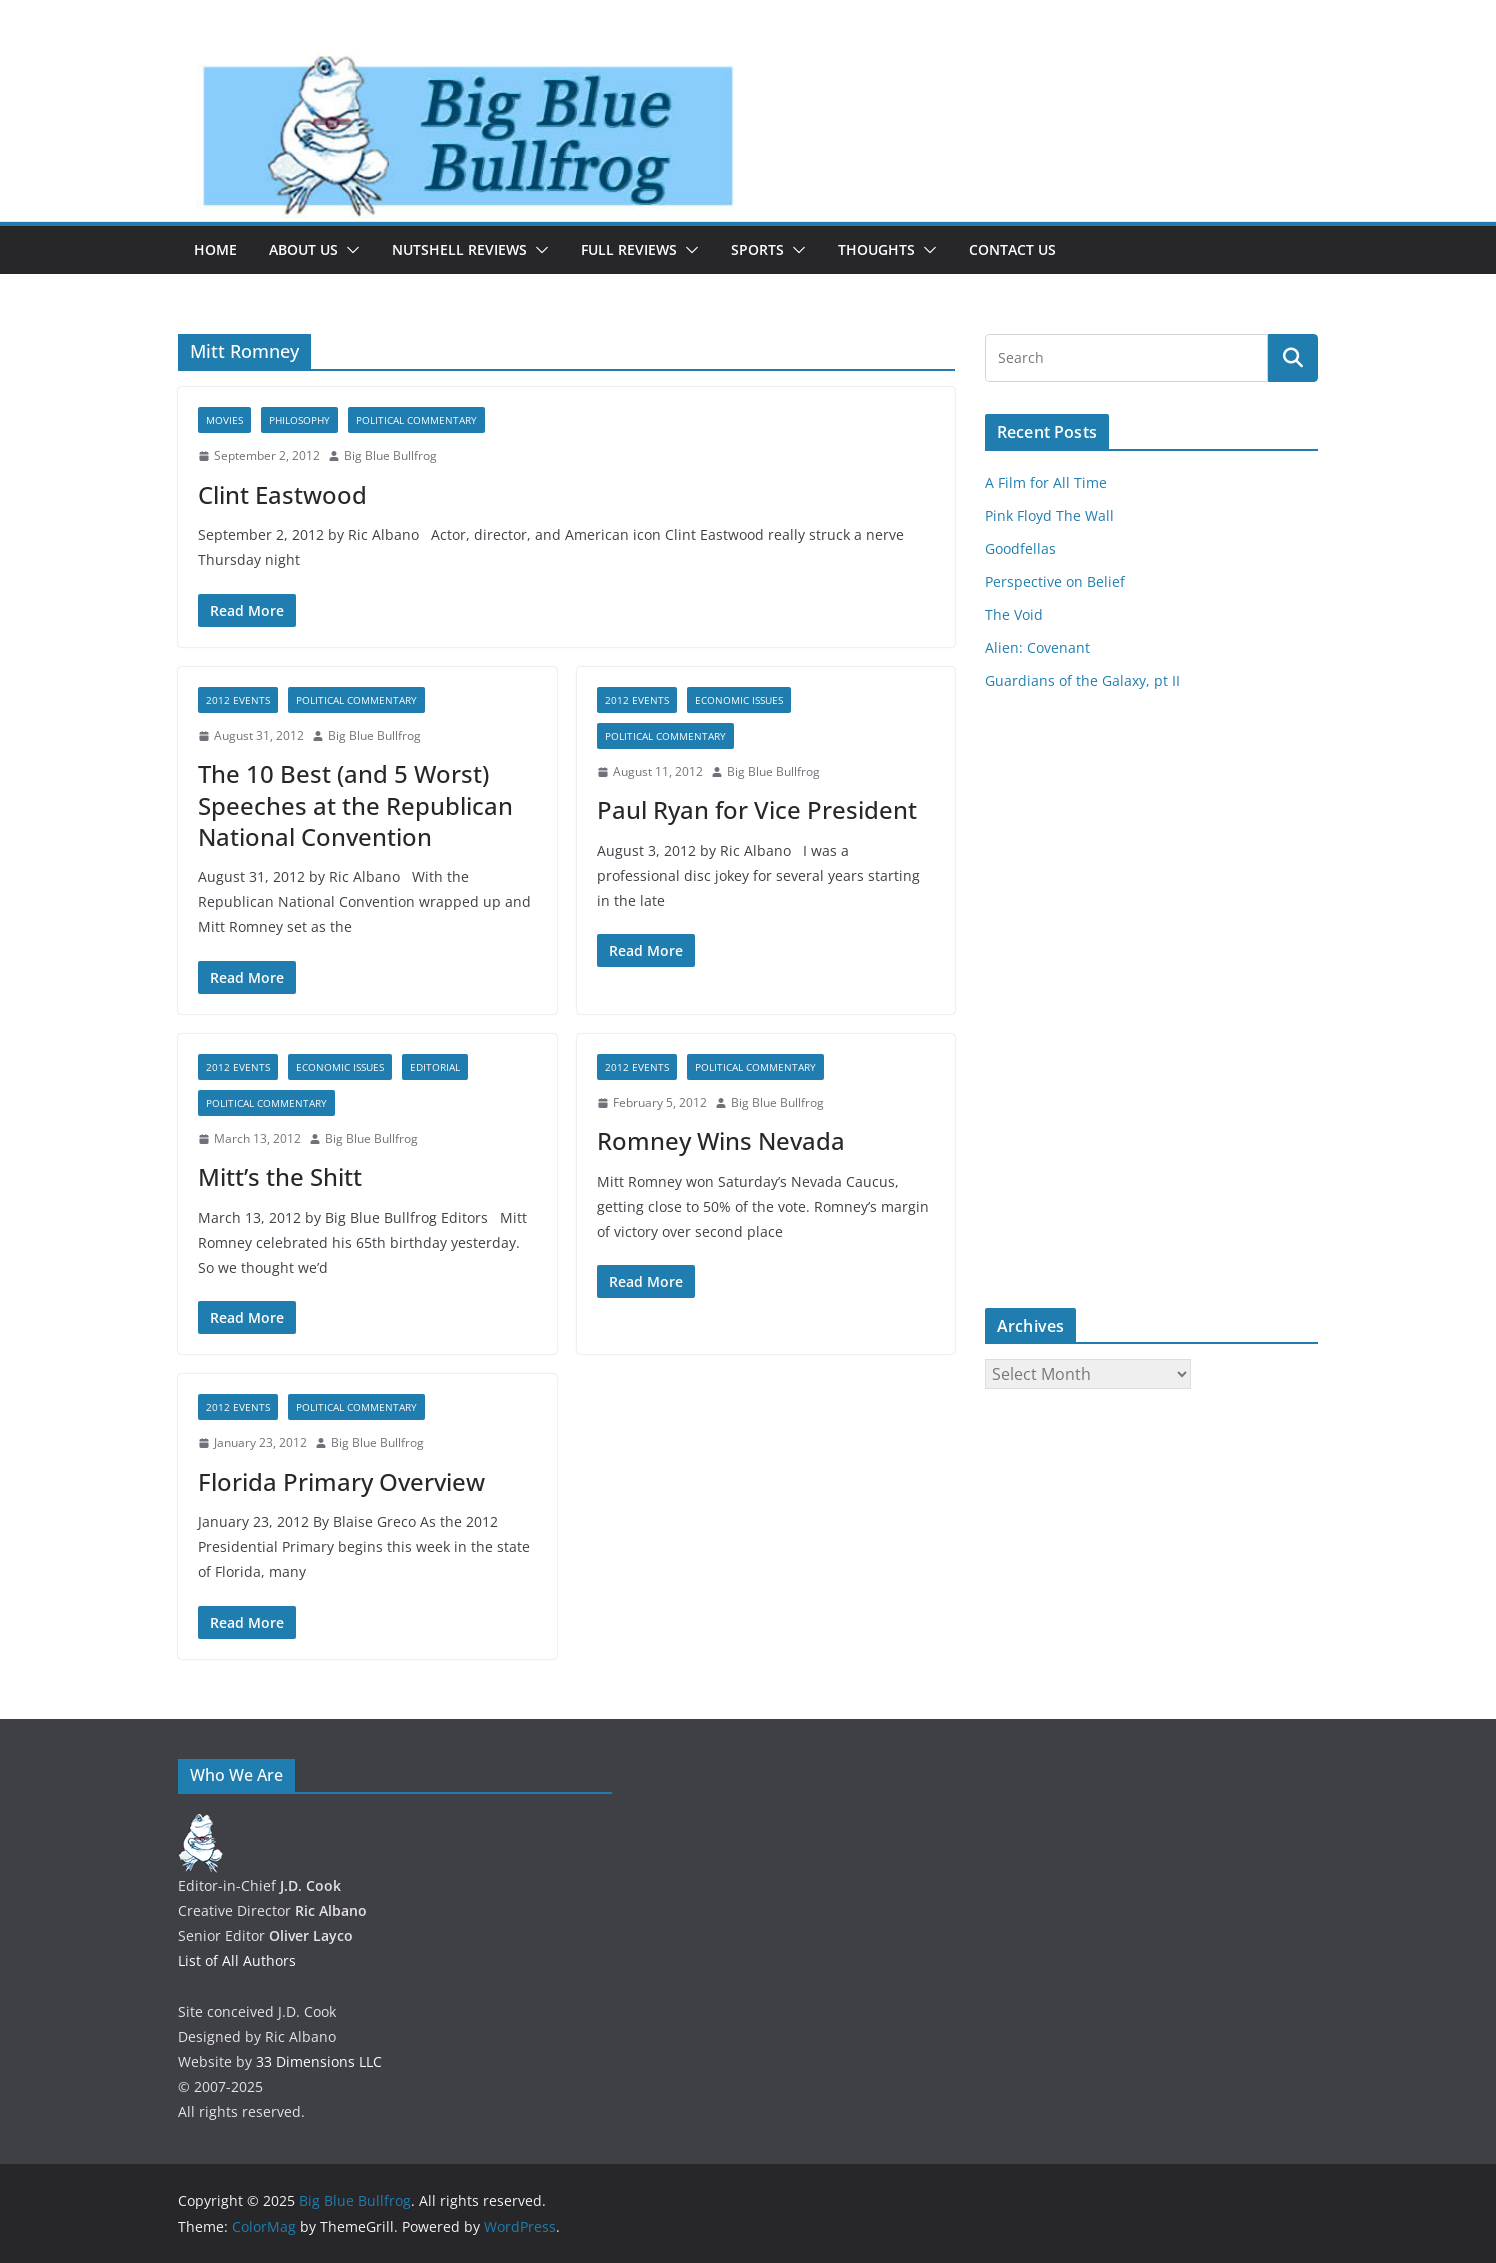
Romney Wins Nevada (721, 1140)
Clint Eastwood (282, 494)
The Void (1014, 614)
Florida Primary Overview (341, 1481)
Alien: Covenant (1037, 647)
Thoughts (876, 249)
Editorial (435, 1067)
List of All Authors (237, 1960)
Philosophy (299, 420)
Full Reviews (629, 249)
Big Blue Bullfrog (390, 455)
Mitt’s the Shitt (280, 1176)
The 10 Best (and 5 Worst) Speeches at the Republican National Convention (355, 804)
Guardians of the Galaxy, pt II (1082, 680)
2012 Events (238, 700)
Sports (757, 249)
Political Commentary (416, 420)
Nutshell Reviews (459, 249)
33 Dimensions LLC (319, 2061)
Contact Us (1012, 249)
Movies (224, 420)
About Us (303, 249)
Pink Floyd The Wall (1049, 515)
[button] (349, 250)
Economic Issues (739, 700)
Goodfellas (1020, 548)
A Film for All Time (1046, 482)
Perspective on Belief (1055, 581)
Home (215, 249)
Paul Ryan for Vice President (757, 809)
